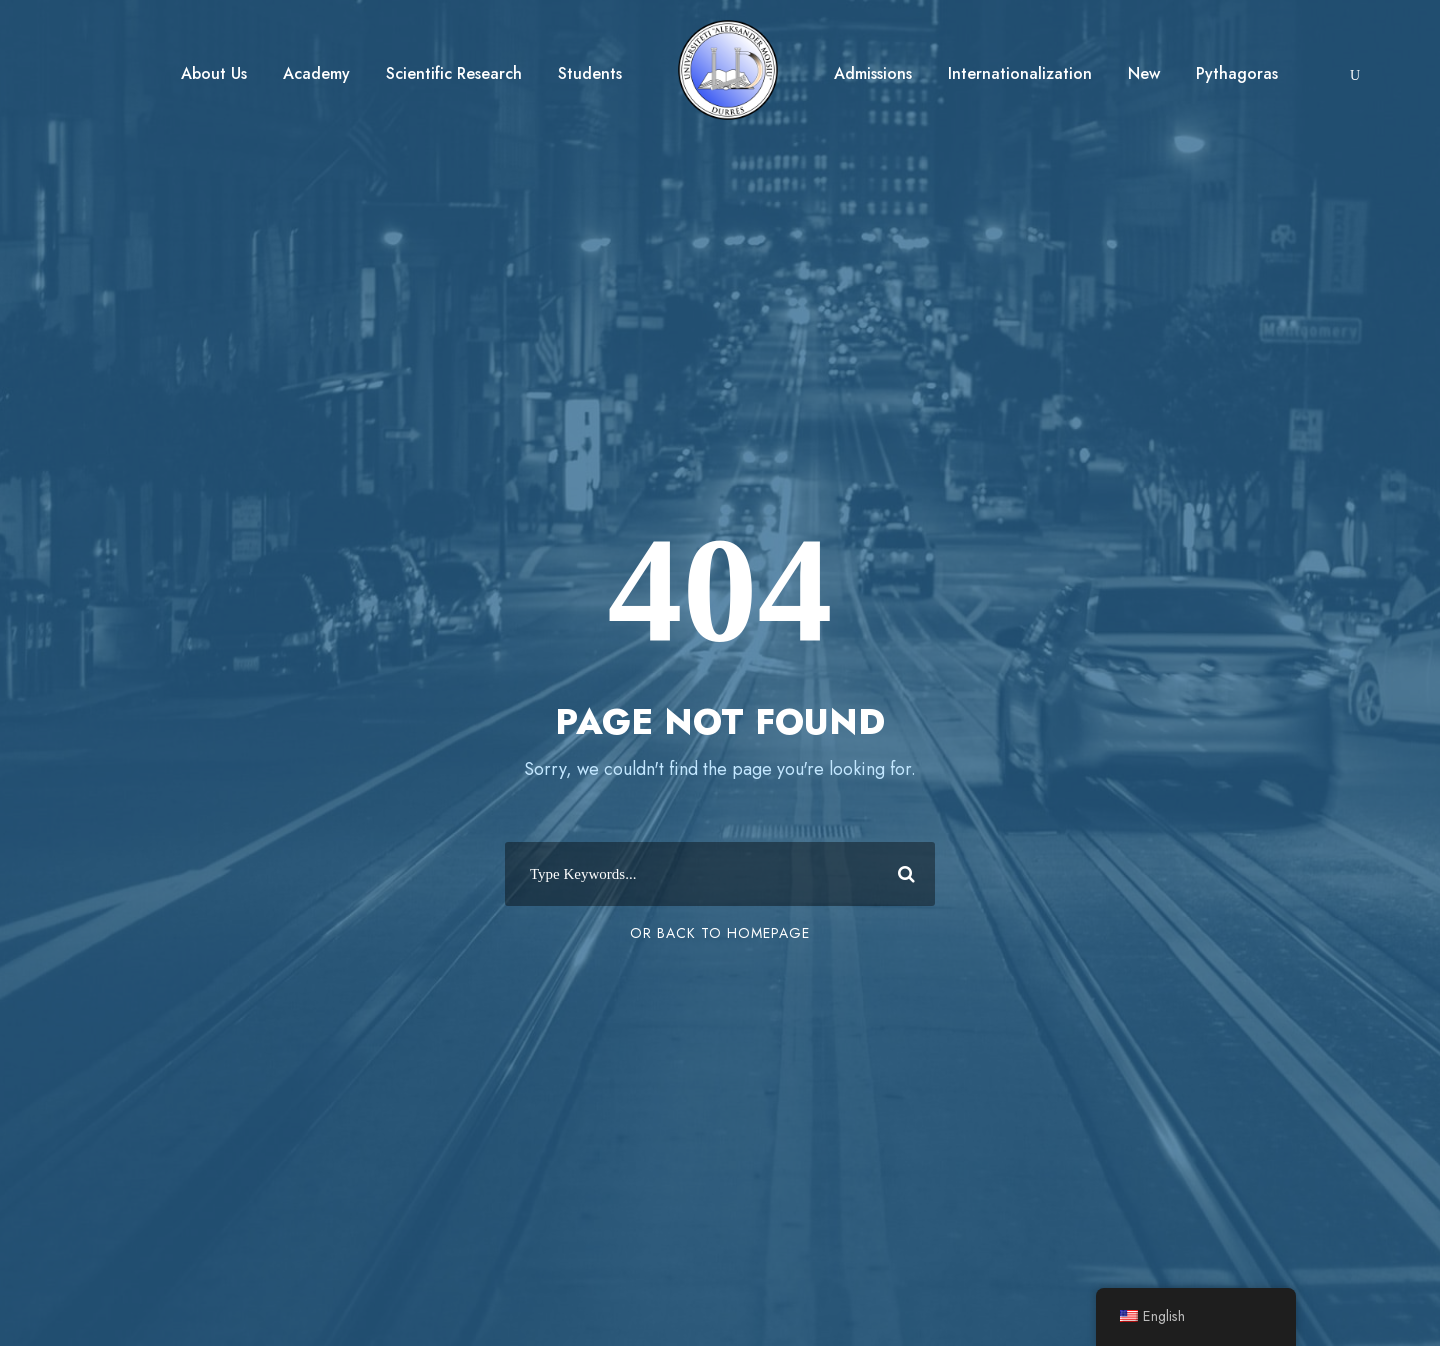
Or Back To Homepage (720, 933)
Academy (316, 73)
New (1144, 73)
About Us (214, 73)
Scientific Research (454, 73)
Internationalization (1020, 73)
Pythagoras (1237, 73)
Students (590, 73)
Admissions (873, 73)
